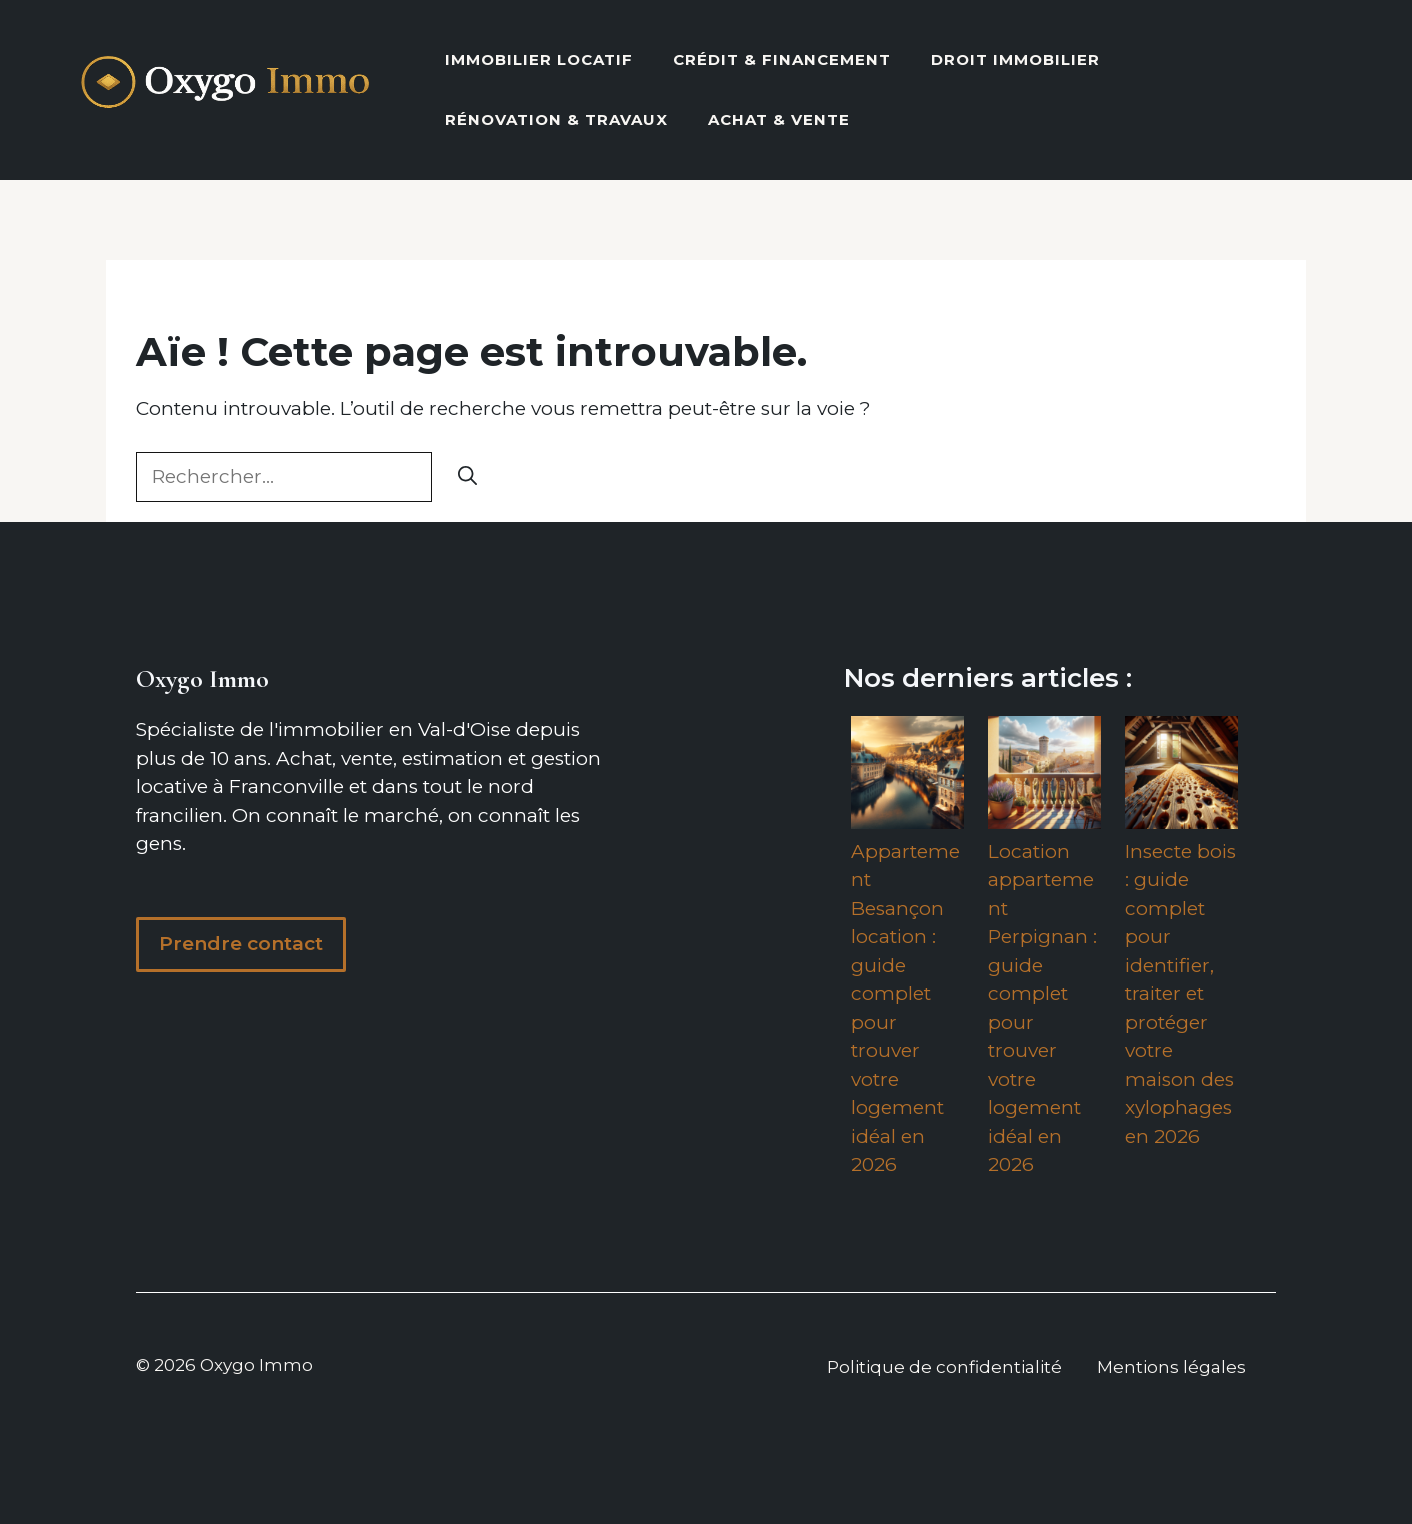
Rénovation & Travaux (556, 119)
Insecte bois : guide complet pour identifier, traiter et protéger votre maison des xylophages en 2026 (1180, 994)
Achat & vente (779, 119)
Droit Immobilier (1015, 59)
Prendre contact (241, 943)
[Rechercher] (467, 477)
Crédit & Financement (782, 59)
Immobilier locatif (539, 59)
